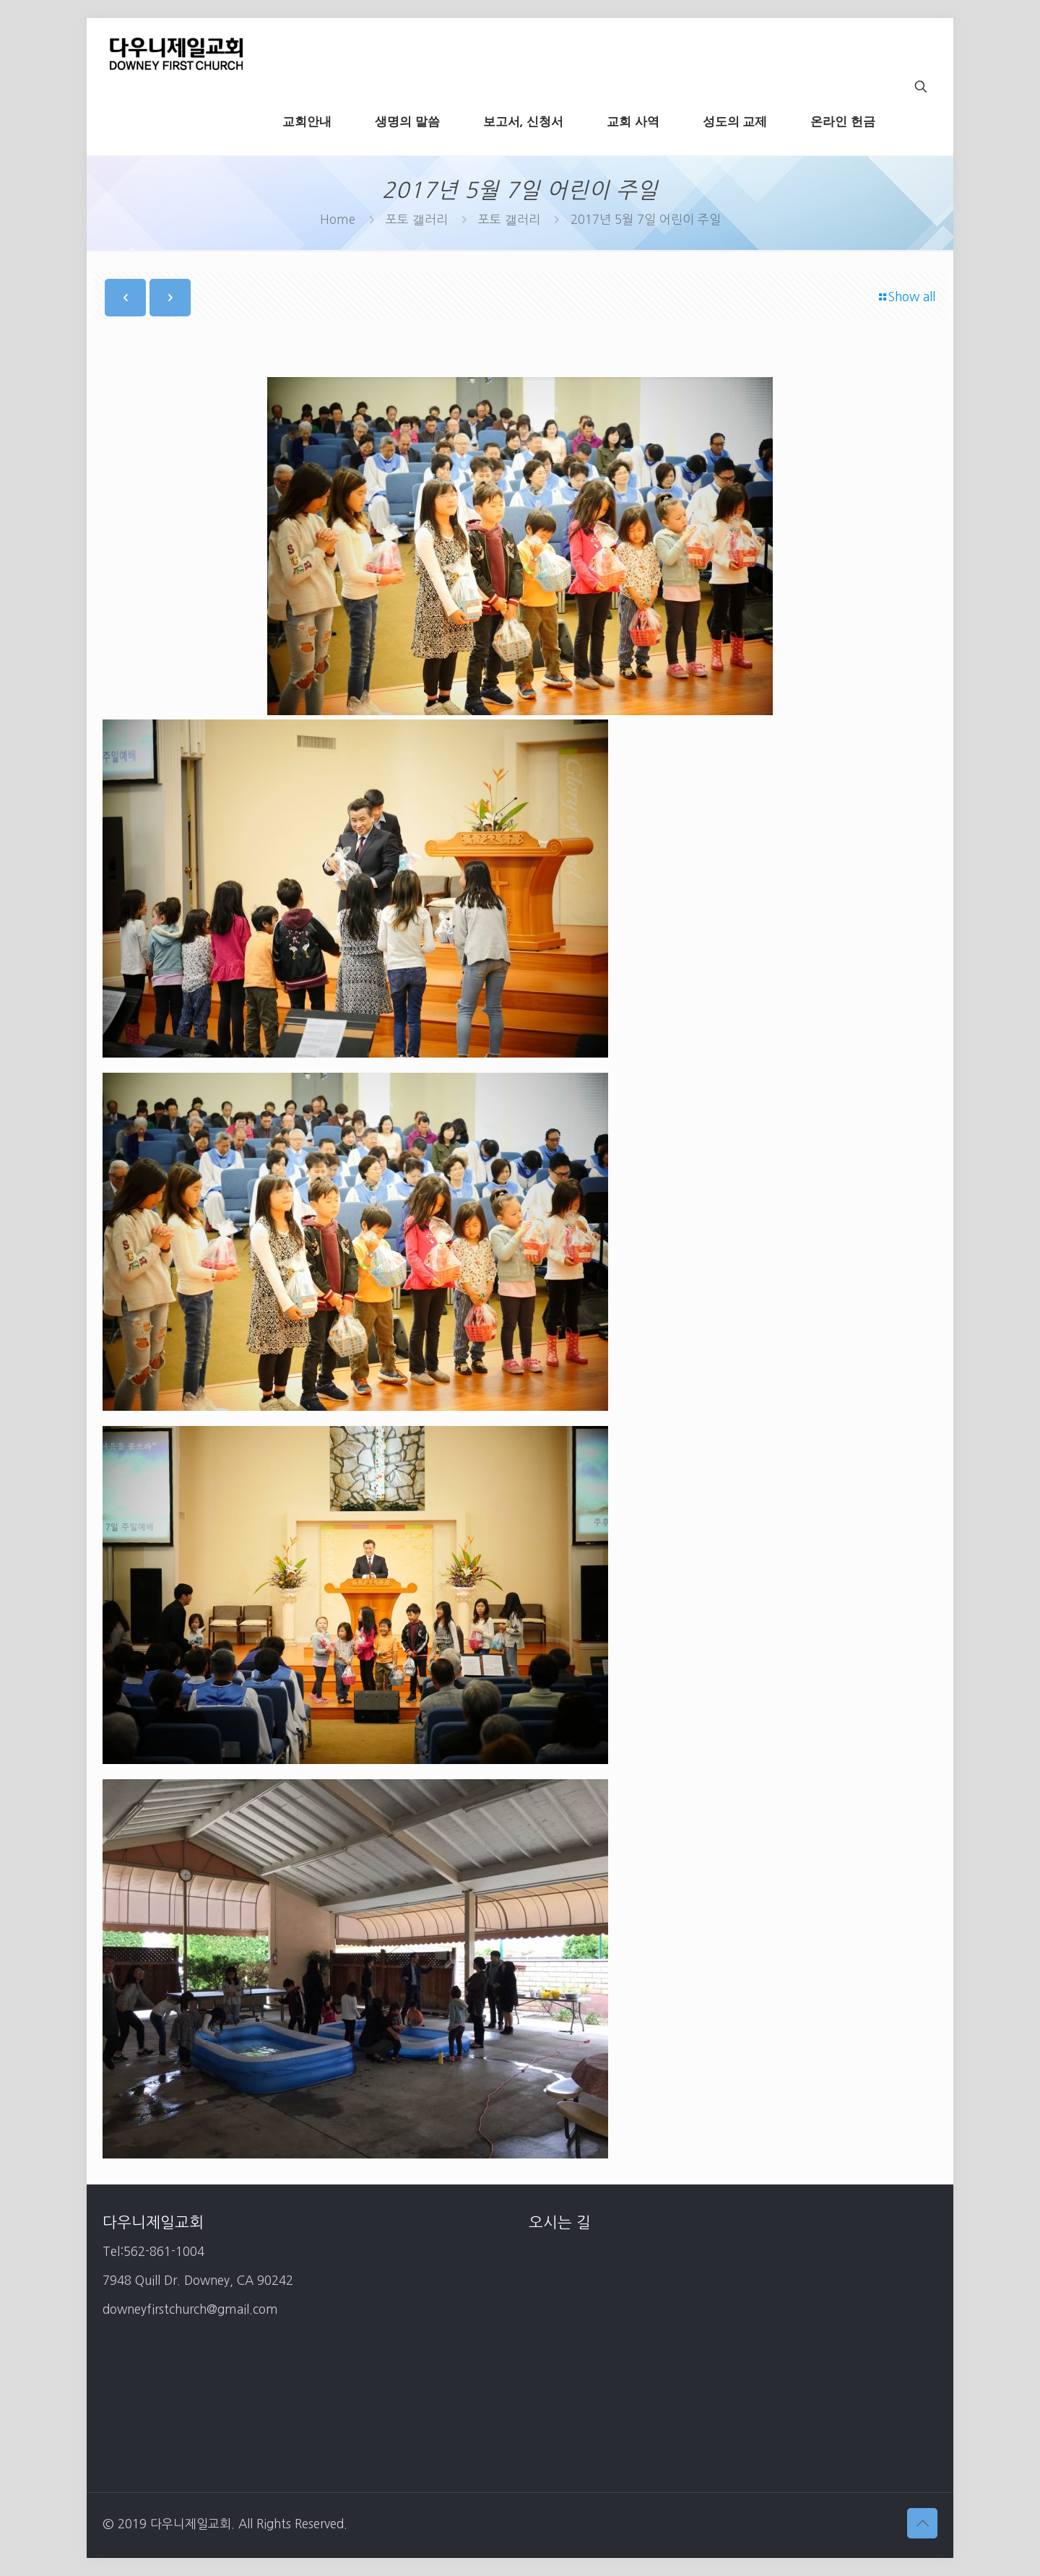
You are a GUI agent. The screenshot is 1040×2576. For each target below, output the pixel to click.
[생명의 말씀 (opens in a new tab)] (407, 121)
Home (337, 219)
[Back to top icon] (922, 2523)
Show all (905, 296)
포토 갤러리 (417, 219)
